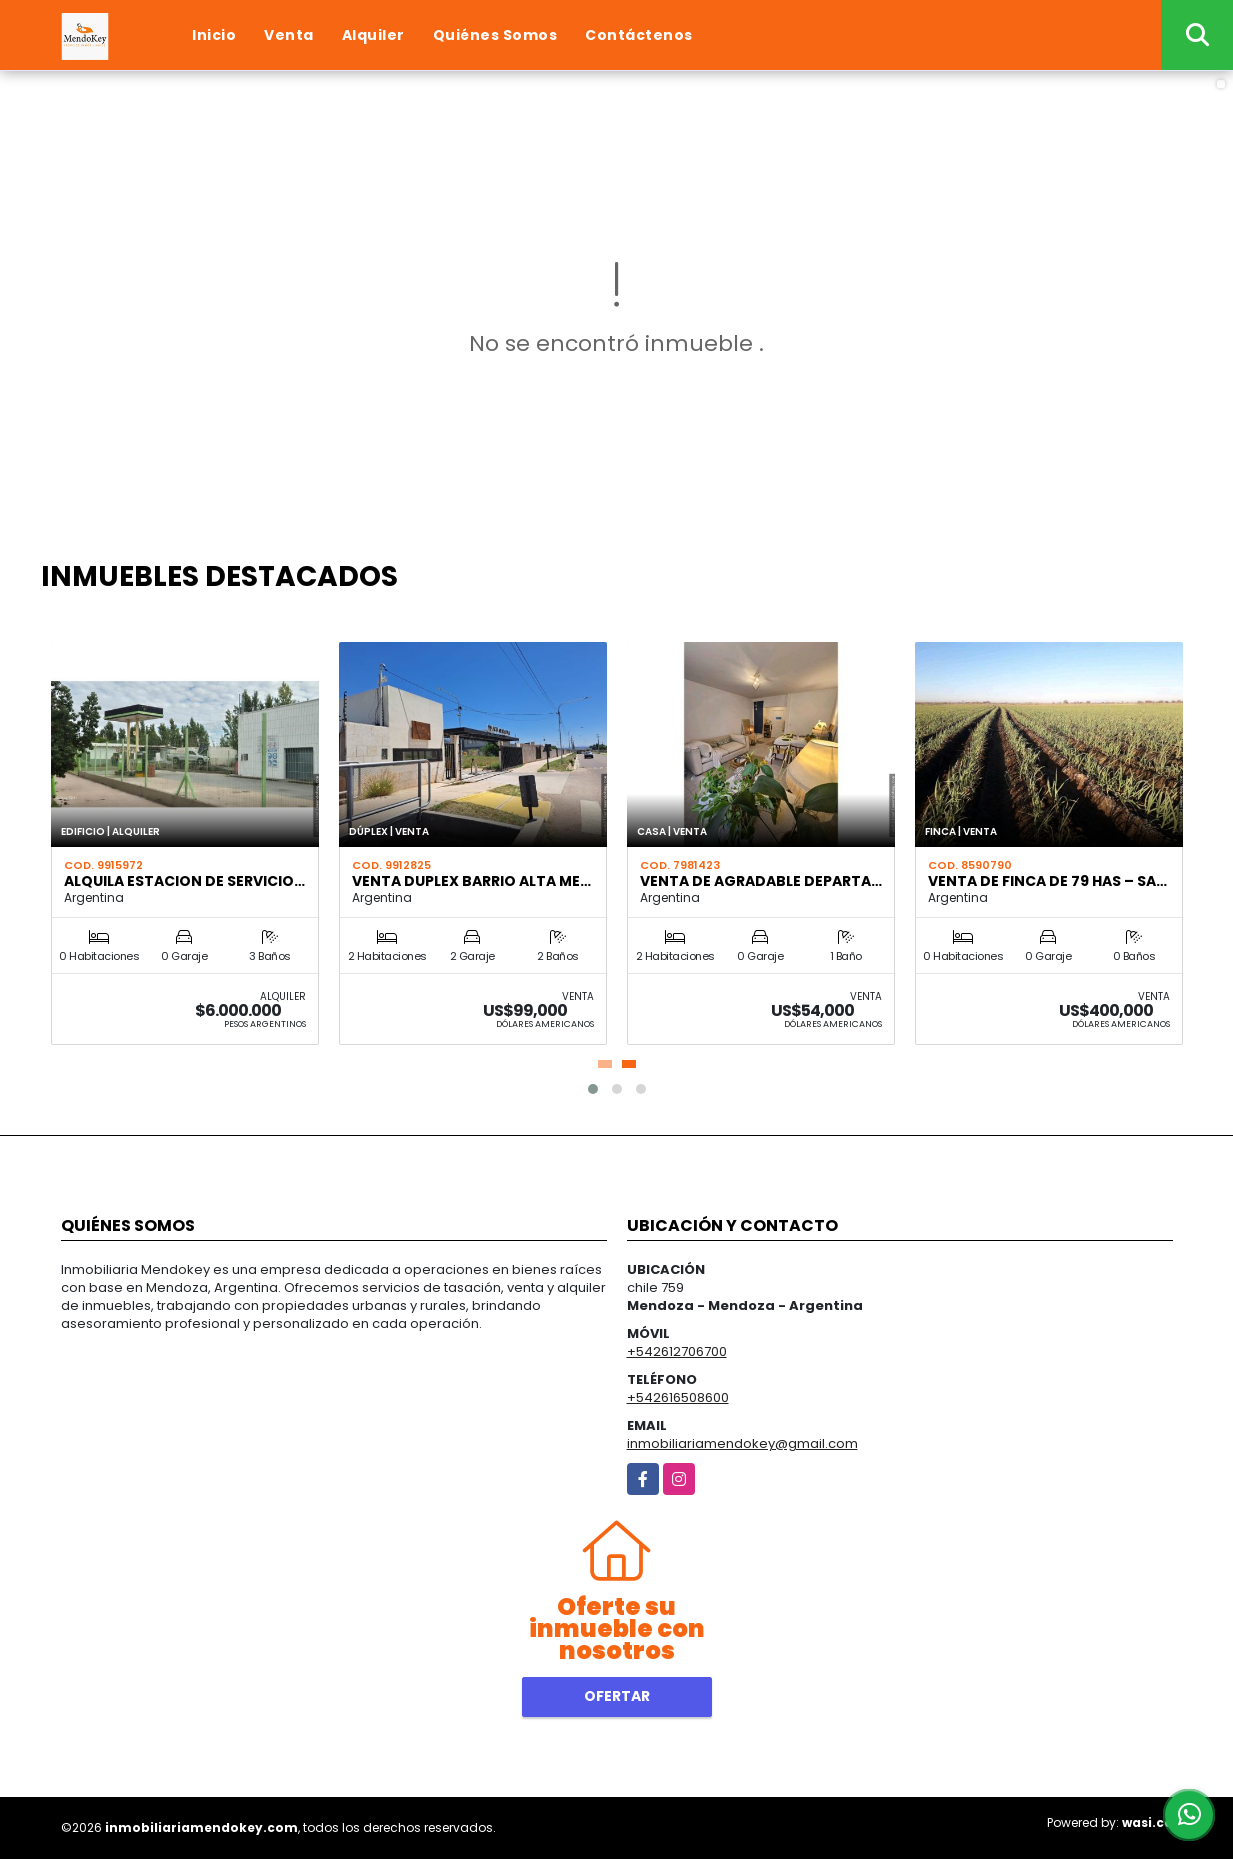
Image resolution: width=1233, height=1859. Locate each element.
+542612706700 (677, 1351)
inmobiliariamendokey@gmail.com (742, 1443)
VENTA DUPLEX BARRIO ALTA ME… (471, 881)
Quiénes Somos (495, 35)
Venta (289, 35)
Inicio (214, 35)
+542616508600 (678, 1397)
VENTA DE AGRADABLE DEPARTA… (761, 881)
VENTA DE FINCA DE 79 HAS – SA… (1047, 881)
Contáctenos (639, 35)
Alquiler (373, 35)
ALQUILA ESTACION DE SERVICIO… (184, 881)
